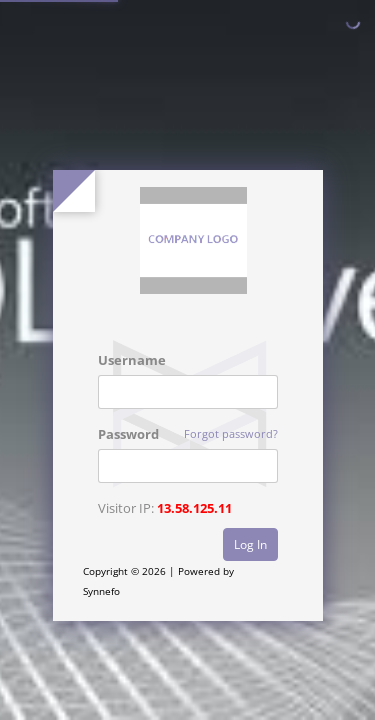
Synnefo (101, 591)
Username (132, 360)
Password (128, 434)
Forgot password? (231, 433)
